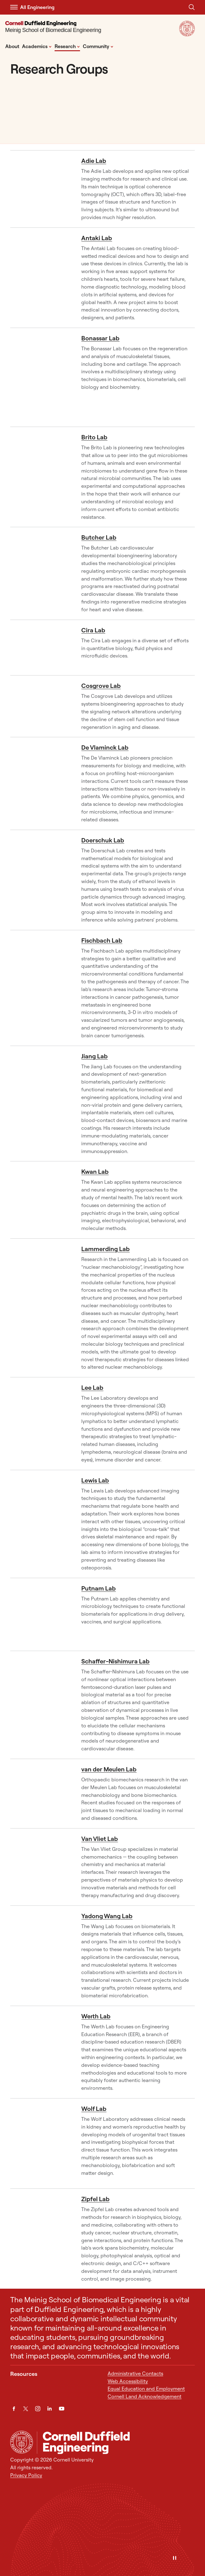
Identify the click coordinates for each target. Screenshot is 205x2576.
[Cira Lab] (40, 647)
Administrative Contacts (135, 2373)
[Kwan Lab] (40, 1199)
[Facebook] (13, 2408)
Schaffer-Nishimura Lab (115, 1661)
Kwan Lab (95, 1171)
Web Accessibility (128, 2381)
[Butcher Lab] (40, 573)
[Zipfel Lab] (40, 2238)
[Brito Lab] (40, 477)
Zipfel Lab (95, 2199)
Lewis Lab (95, 1480)
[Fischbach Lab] (40, 987)
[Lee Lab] (40, 1423)
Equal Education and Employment (146, 2388)
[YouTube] (61, 2408)
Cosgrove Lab (101, 685)
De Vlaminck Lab (104, 747)
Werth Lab (95, 2016)
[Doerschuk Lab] (40, 880)
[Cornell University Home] (21, 2442)
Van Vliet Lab (99, 1838)
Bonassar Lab (100, 338)
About (12, 46)
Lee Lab (92, 1387)
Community (98, 46)
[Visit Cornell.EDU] (187, 34)
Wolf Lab (93, 2108)
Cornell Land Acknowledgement (144, 2396)
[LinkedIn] (49, 2408)
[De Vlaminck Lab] (40, 783)
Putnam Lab (98, 1588)
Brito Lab (94, 437)
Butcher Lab (98, 537)
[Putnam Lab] (40, 1614)
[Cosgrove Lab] (40, 706)
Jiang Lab (94, 1056)
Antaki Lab (96, 238)
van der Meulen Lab (108, 1769)
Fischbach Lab (101, 940)
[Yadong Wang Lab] (40, 1955)
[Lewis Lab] (40, 1524)
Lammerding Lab (105, 1249)
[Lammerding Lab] (40, 1308)
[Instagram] (37, 2408)
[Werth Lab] (40, 2052)
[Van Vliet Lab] (40, 1866)
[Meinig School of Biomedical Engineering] (53, 27)
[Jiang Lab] (40, 1103)
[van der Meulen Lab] (40, 1793)
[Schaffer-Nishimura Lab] (40, 1704)
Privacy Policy (26, 2475)
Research (67, 46)
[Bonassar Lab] (40, 377)
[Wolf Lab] (40, 2143)
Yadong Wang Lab (106, 1916)
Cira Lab (93, 630)
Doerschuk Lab (102, 840)
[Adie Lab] (40, 188)
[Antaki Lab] (40, 277)
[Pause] (174, 2558)
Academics (37, 46)
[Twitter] (25, 2408)
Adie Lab (93, 160)
